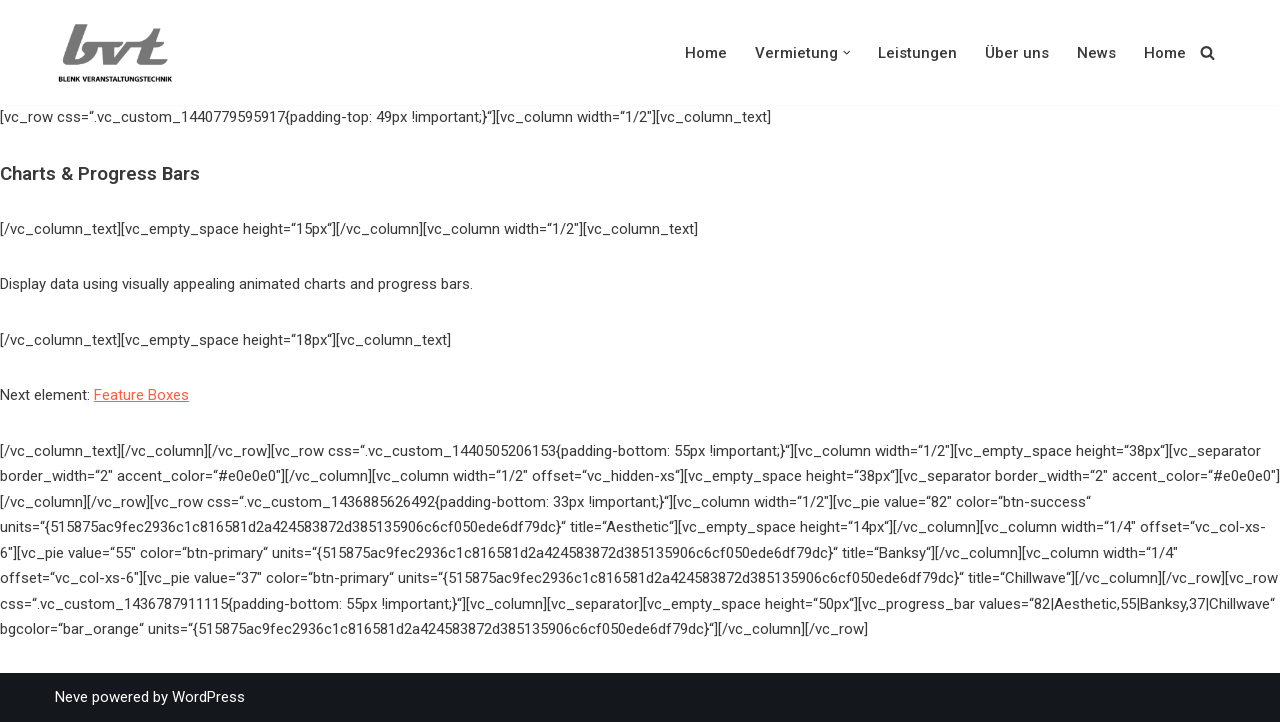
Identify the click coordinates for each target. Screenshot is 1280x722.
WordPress (208, 697)
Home (706, 53)
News (1096, 53)
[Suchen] (1207, 52)
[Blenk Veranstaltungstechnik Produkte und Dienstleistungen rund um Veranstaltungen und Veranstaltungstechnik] (120, 52)
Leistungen (917, 53)
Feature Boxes (141, 395)
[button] (847, 53)
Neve (71, 697)
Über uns (1017, 53)
